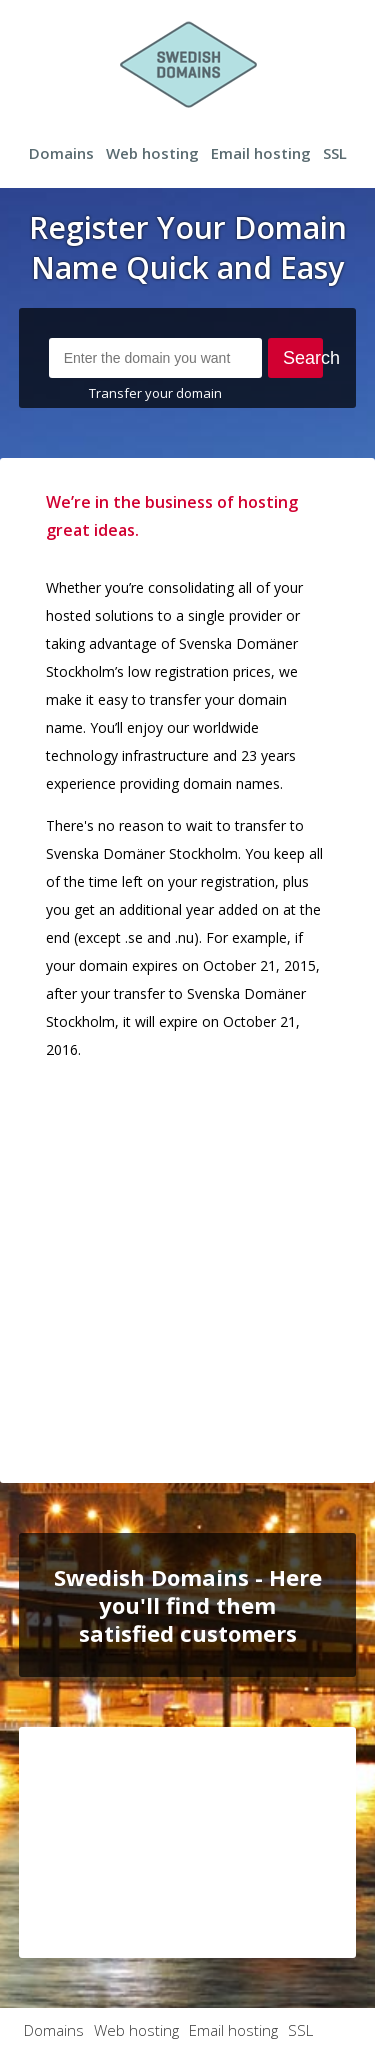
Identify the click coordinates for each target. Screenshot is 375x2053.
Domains (61, 153)
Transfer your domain (155, 393)
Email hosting (261, 153)
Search (303, 358)
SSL (335, 153)
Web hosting (152, 153)
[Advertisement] (187, 1265)
